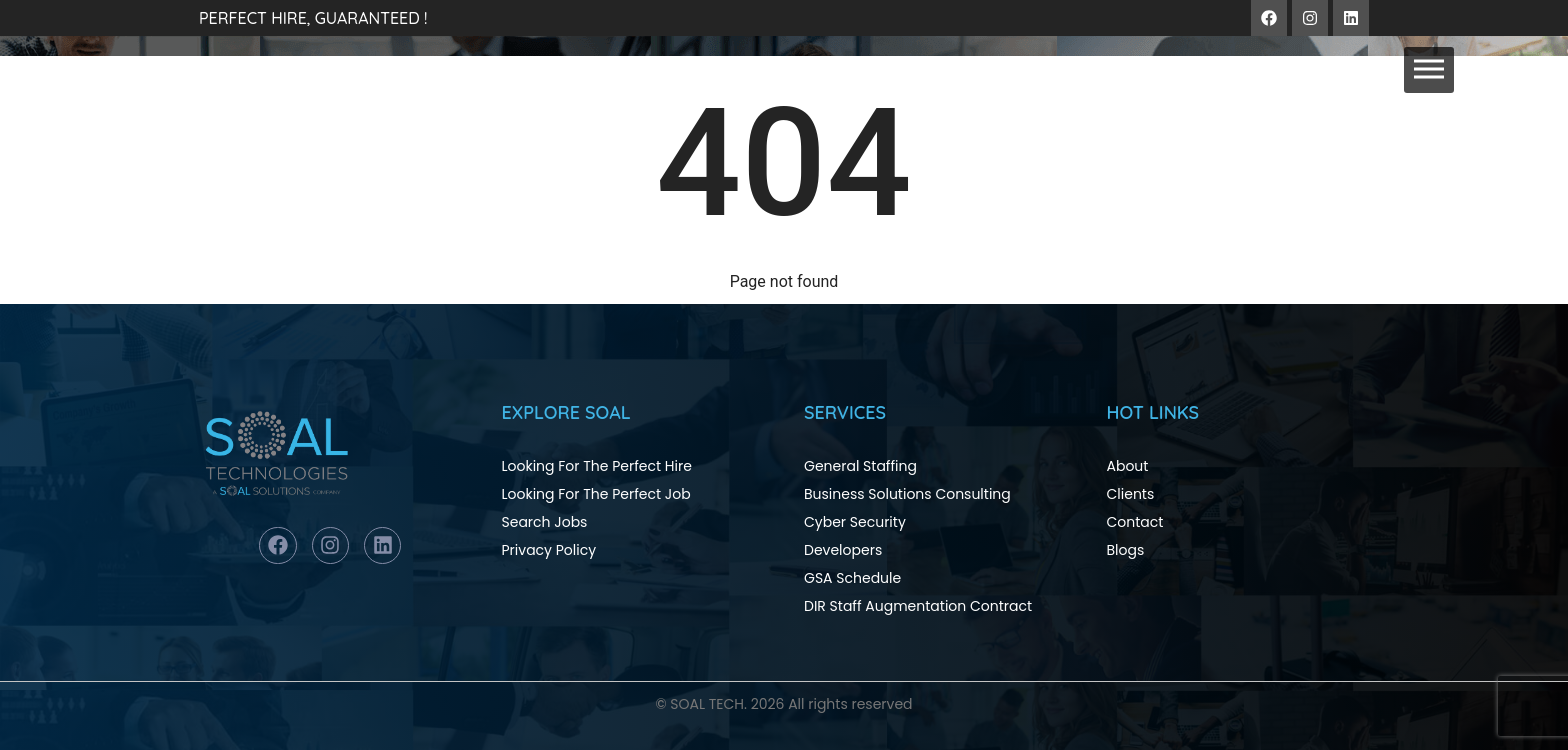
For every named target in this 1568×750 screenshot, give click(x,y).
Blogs (1126, 550)
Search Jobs (545, 522)
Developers (843, 550)
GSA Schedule (852, 578)
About (1128, 466)
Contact (1135, 522)
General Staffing (860, 466)
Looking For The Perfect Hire (597, 466)
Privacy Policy (549, 550)
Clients (1131, 494)
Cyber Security (855, 522)
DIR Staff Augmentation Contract (918, 606)
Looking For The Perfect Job (596, 494)
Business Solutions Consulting (907, 494)
